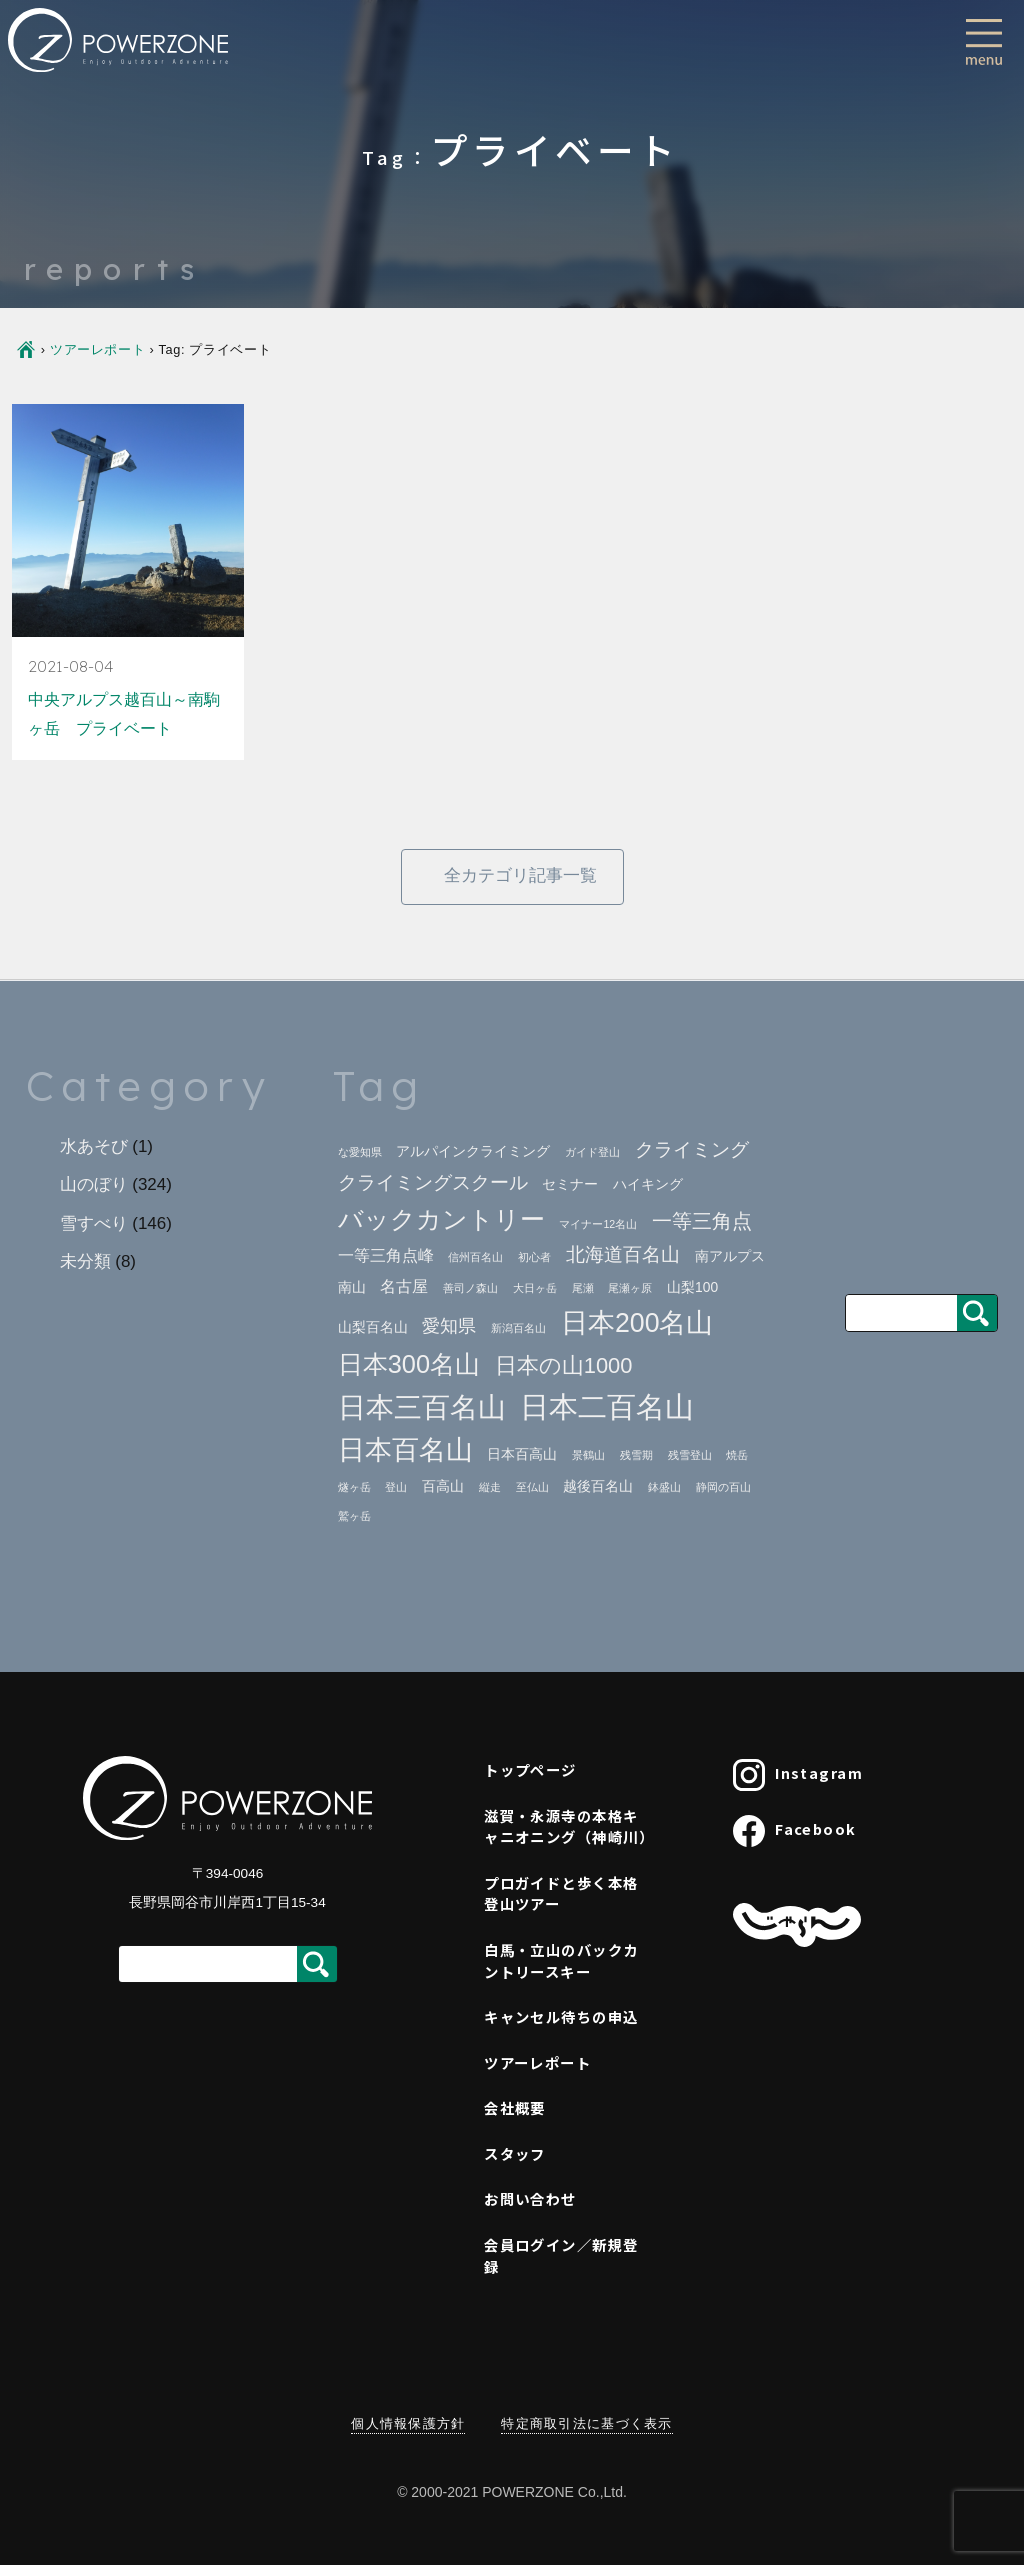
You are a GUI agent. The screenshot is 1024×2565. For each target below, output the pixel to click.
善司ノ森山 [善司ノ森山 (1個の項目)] (470, 1288)
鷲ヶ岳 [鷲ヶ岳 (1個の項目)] (354, 1516)
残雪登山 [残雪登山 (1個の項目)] (690, 1455)
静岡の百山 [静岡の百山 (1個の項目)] (723, 1487)
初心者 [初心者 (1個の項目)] (534, 1257)
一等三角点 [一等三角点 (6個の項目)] (702, 1221)
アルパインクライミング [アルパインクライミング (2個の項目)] (473, 1151)
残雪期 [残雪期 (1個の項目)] (636, 1455)
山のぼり (94, 1184)
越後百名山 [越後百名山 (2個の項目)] (598, 1486)
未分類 (85, 1261)
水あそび (94, 1146)
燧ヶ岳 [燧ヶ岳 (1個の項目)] (354, 1487)
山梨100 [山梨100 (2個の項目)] (692, 1287)
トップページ (530, 1769)
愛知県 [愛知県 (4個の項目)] (449, 1326)
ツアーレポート (97, 349)
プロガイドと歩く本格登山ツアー (561, 1893)
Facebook (795, 1831)
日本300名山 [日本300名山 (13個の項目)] (409, 1364)
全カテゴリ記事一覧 (520, 875)
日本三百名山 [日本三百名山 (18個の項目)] (422, 1407)
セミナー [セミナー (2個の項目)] (570, 1184)
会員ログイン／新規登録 (561, 2255)
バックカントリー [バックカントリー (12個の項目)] (441, 1219)
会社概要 (515, 2107)
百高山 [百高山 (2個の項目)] (443, 1486)
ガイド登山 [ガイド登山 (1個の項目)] (592, 1152)
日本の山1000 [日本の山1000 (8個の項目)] (564, 1365)
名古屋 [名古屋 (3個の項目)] (404, 1286)
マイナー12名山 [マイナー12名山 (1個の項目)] (598, 1224)
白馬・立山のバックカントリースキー (561, 1960)
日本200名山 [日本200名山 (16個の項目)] (637, 1323)
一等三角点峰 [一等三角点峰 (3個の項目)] (386, 1255)
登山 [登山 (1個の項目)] (396, 1487)
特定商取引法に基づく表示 (586, 2423)
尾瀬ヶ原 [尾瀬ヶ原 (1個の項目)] (630, 1288)
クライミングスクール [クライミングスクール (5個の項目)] (433, 1182)
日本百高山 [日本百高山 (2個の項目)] (522, 1454)
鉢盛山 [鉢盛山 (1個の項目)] (664, 1487)
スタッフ (515, 2153)
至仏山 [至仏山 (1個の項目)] (532, 1487)
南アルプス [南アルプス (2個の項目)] (730, 1256)
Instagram (798, 1775)
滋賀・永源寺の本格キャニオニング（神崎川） (569, 1826)
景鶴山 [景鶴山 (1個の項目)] (588, 1455)
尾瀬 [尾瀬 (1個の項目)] (583, 1288)
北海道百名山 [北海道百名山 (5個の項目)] (623, 1254)
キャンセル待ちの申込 (561, 2016)
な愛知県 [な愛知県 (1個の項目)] (360, 1152)
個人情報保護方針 (408, 2423)
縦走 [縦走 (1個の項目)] (490, 1487)
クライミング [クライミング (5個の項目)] (692, 1149)
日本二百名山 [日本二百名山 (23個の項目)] (607, 1406)
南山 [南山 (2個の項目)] (352, 1287)
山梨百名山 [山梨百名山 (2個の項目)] (373, 1327)
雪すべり (94, 1223)
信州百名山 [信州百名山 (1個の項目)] (475, 1257)
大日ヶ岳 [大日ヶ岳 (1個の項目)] (535, 1288)
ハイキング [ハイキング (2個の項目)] (648, 1184)
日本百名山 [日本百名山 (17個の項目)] (405, 1449)
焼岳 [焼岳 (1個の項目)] (737, 1455)
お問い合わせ (530, 2198)
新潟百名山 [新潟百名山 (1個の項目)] (518, 1328)
